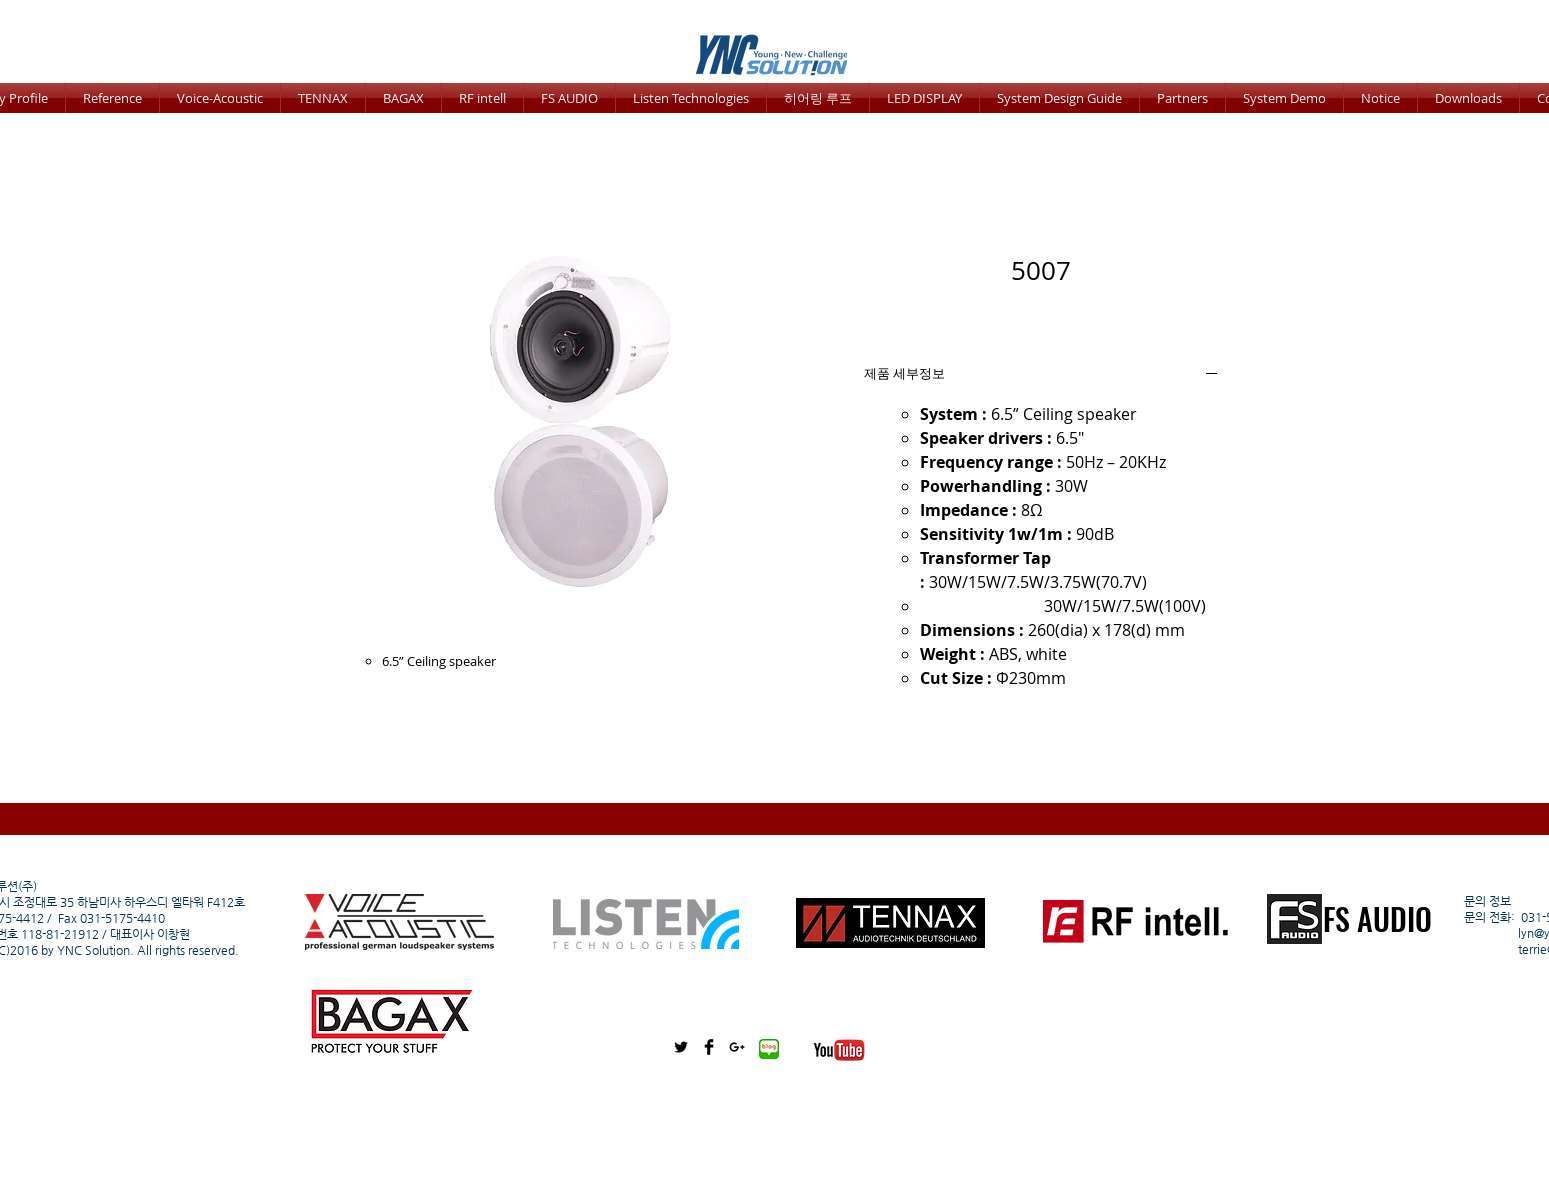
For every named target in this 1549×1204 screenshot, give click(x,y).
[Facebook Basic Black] (709, 1047)
